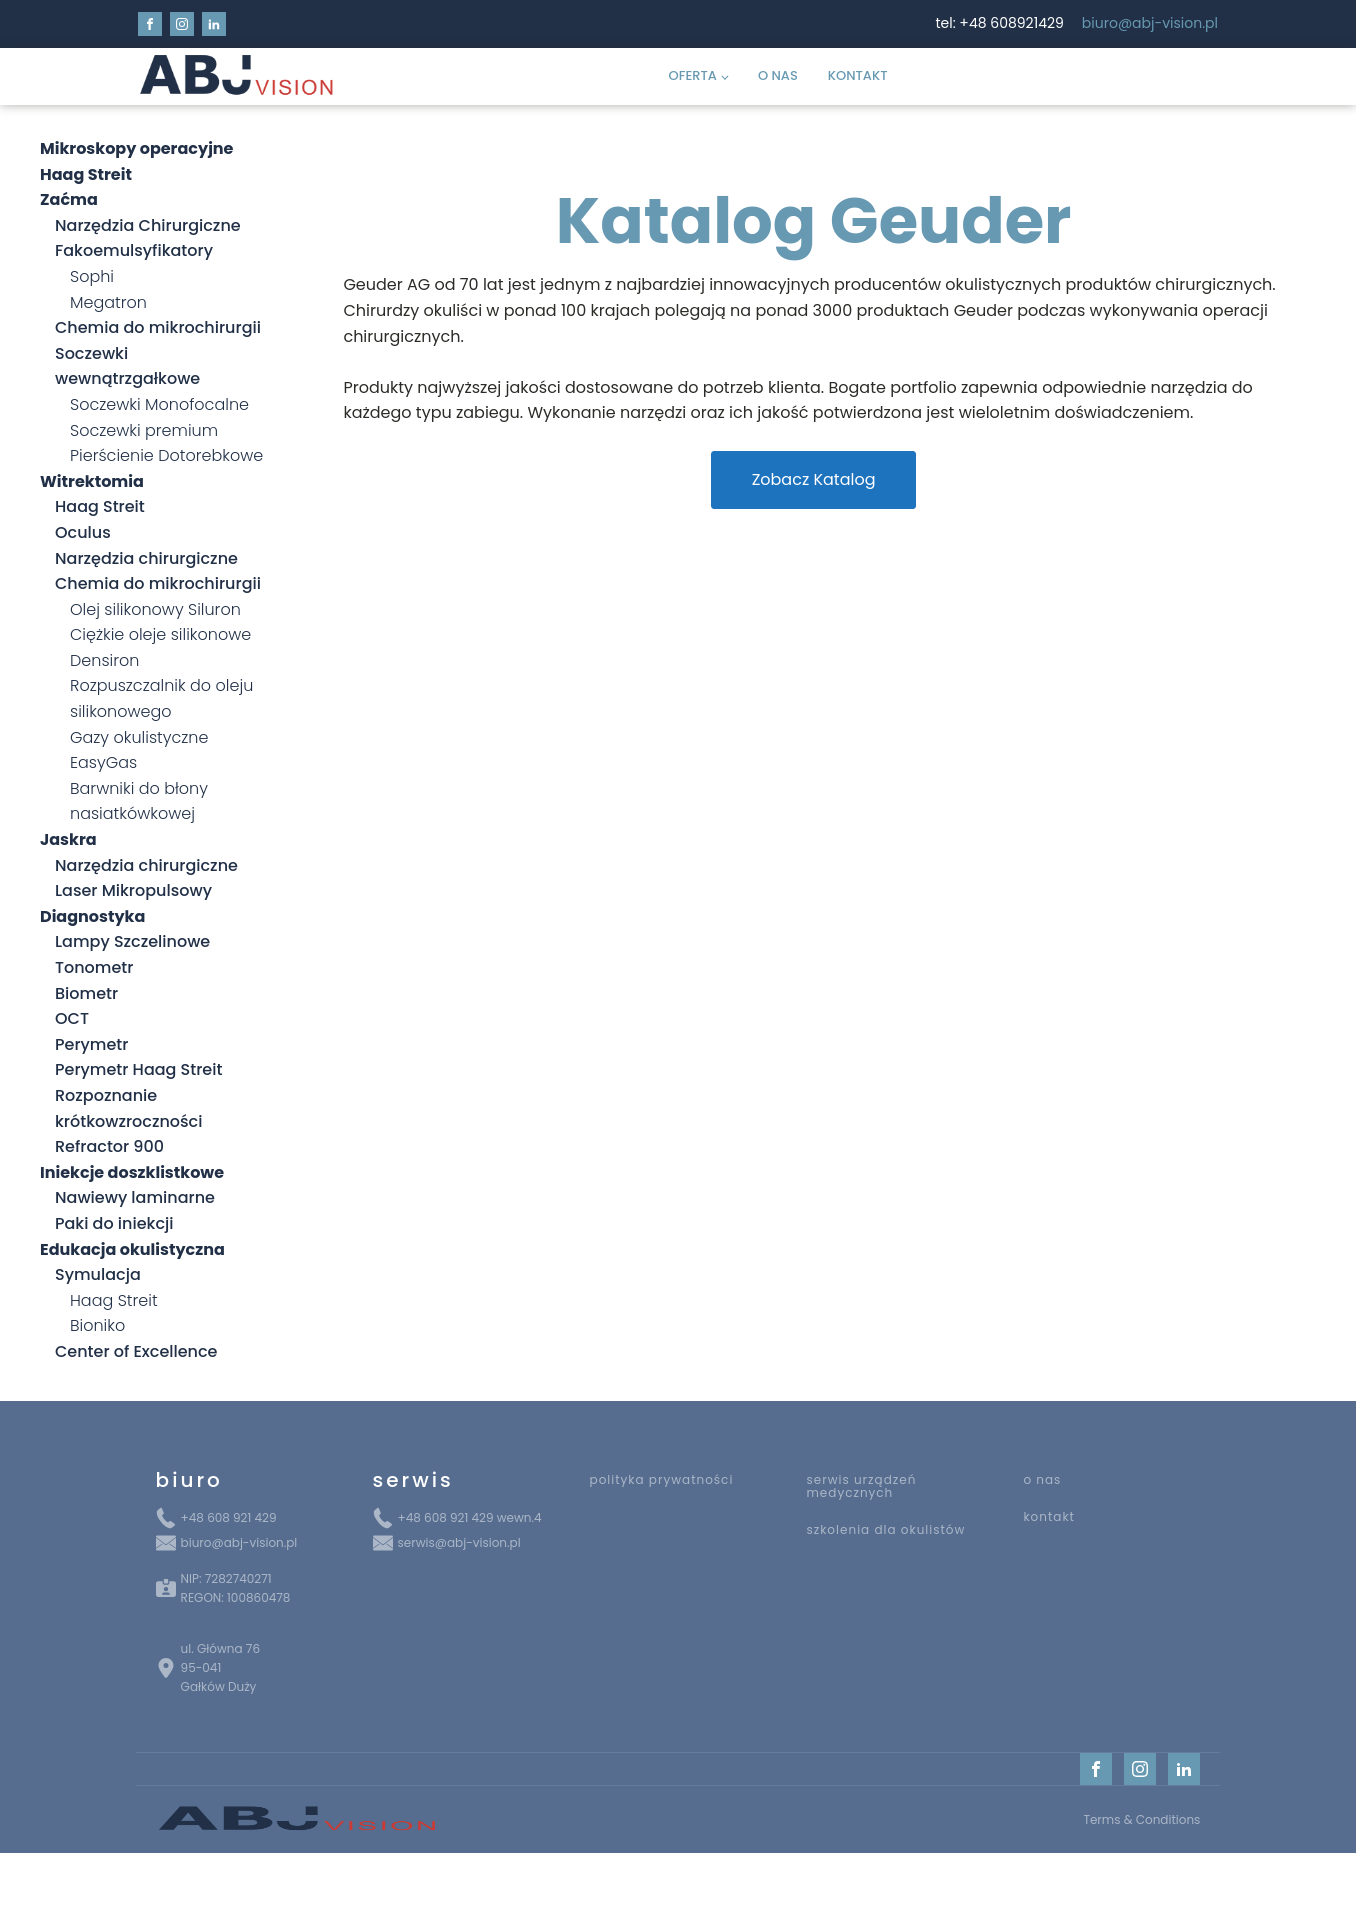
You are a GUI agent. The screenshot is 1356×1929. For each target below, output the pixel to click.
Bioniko (97, 1325)
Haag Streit (100, 506)
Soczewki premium (144, 430)
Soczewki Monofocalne (159, 404)
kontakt (1049, 1516)
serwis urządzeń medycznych (861, 1486)
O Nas (778, 75)
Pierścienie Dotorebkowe (166, 455)
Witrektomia (92, 481)
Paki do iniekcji (114, 1223)
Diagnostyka (92, 916)
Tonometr (94, 967)
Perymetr (91, 1044)
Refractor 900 (109, 1146)
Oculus (83, 532)
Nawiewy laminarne (135, 1197)
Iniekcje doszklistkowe (132, 1172)
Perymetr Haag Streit (138, 1069)
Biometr (86, 993)
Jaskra (68, 839)
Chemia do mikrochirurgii (158, 327)
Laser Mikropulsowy (133, 890)
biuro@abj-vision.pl (1150, 23)
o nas (1042, 1479)
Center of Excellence (136, 1351)
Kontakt (858, 75)
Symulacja (98, 1274)
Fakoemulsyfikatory (134, 250)
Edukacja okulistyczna (132, 1249)
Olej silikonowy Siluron (155, 609)
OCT (72, 1018)
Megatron (108, 302)
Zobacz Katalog (814, 479)
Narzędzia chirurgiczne (146, 558)
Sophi (92, 276)
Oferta (693, 75)
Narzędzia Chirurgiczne (148, 225)
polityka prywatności (662, 1479)
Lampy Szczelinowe (132, 941)
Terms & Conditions (1141, 1819)
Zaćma (69, 199)
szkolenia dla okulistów (885, 1529)
